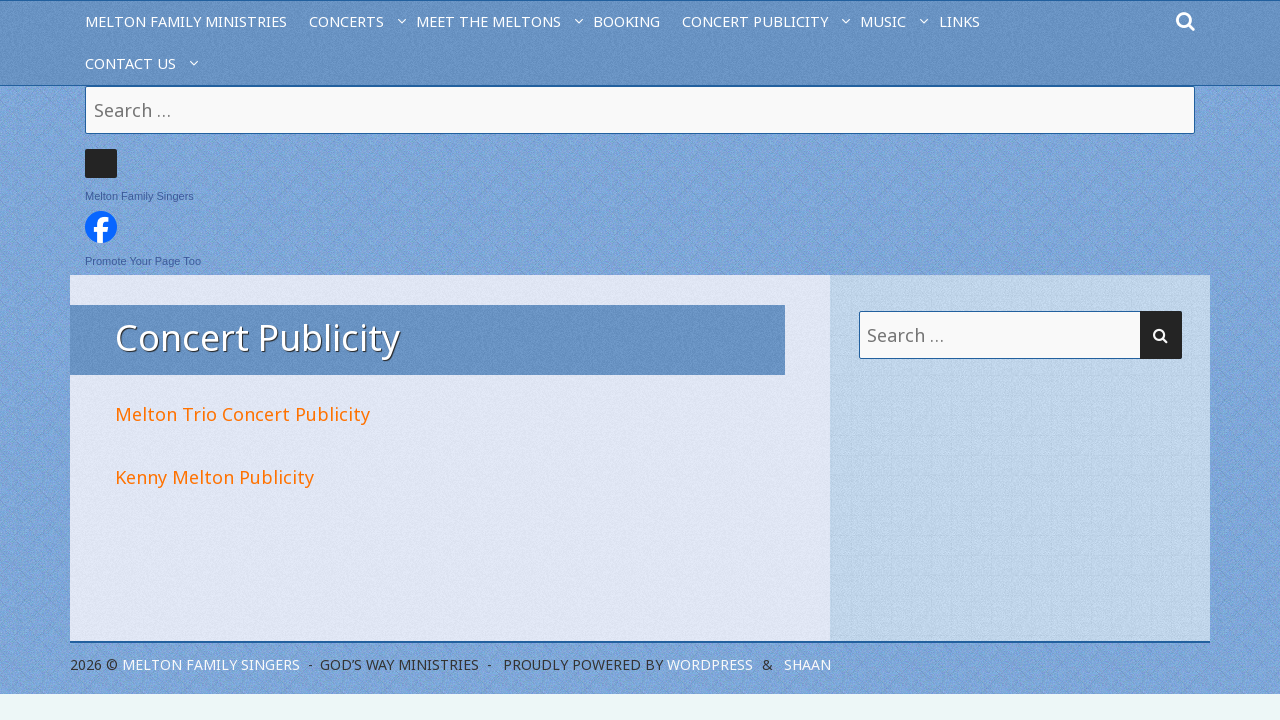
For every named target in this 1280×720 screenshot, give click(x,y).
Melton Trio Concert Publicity (242, 414)
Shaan (807, 664)
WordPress (710, 664)
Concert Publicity (755, 21)
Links (959, 21)
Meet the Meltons (488, 21)
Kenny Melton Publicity (214, 477)
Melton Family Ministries (186, 21)
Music (883, 21)
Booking (626, 21)
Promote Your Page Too (143, 261)
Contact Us (130, 63)
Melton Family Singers (139, 196)
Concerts (346, 21)
